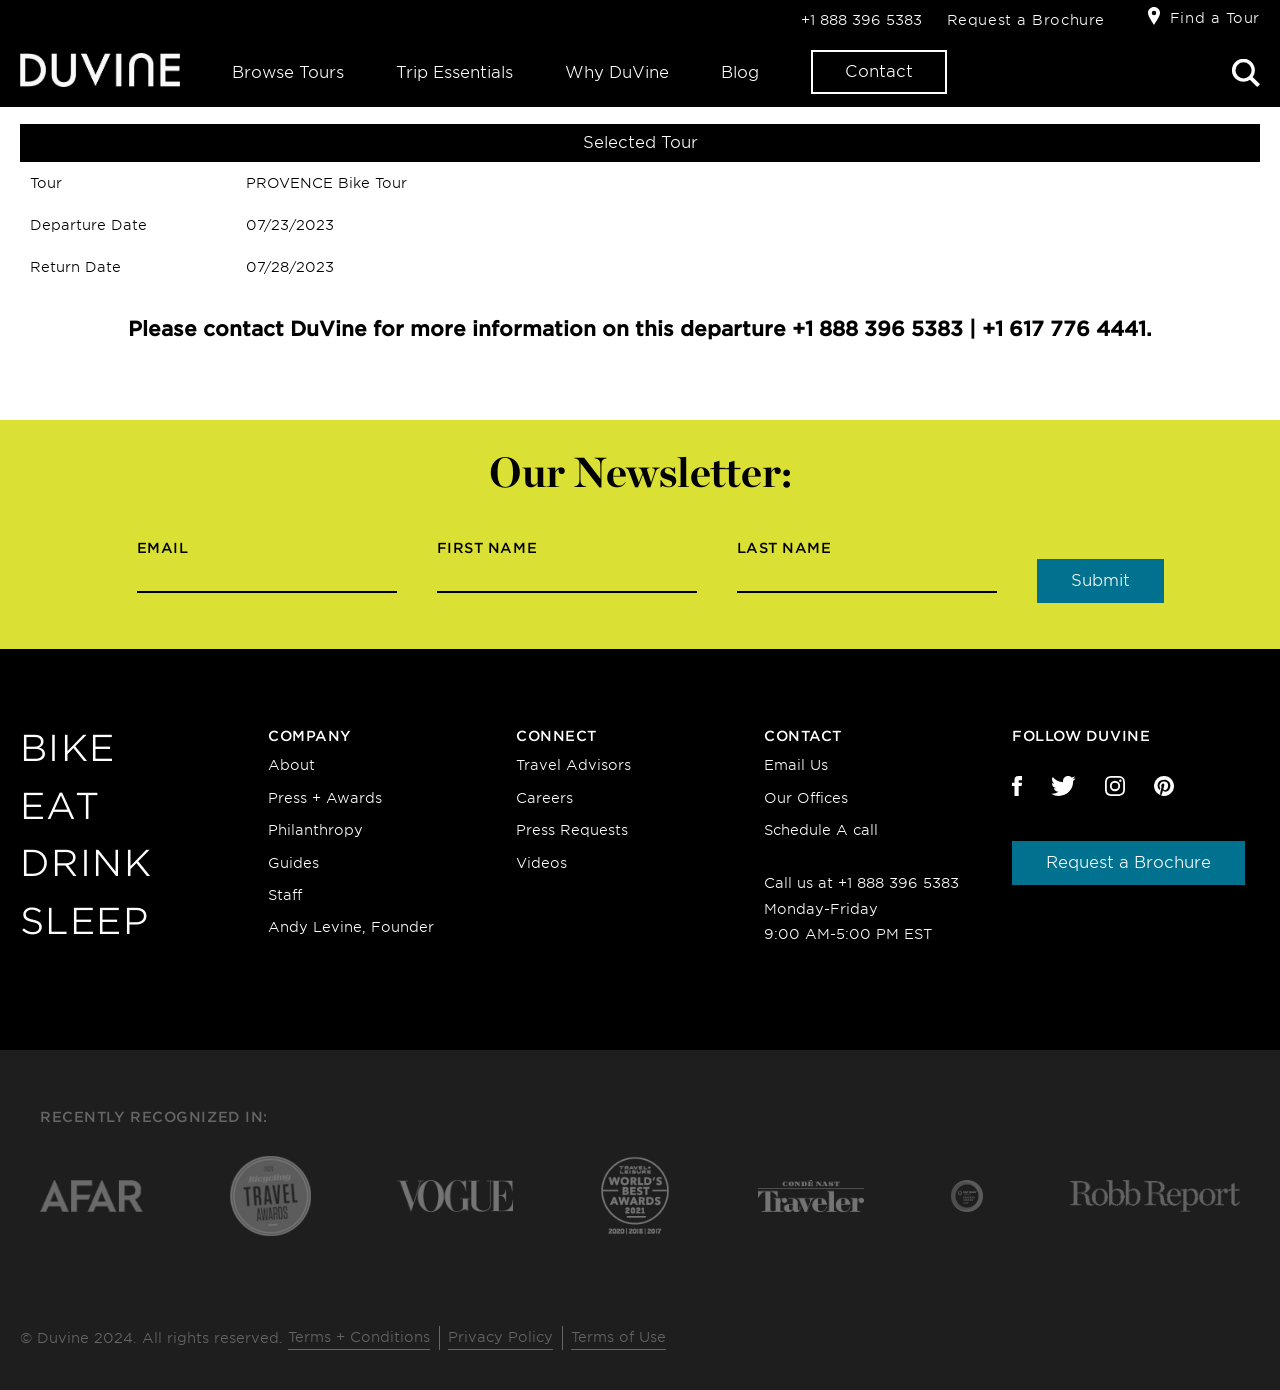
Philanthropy (315, 830)
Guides (293, 863)
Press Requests (572, 830)
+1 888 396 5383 (861, 20)
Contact (879, 71)
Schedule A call (821, 830)
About (291, 765)
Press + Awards (325, 798)
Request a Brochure (1026, 20)
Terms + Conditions (359, 1337)
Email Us (796, 765)
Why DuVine (617, 72)
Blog (740, 72)
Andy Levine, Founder (351, 927)
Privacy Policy (500, 1337)
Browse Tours (288, 72)
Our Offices (806, 798)
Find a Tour (1215, 18)
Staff (285, 895)
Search (1246, 73)
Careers (544, 798)
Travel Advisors (573, 765)
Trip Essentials (454, 72)
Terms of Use (618, 1337)
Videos (541, 863)
